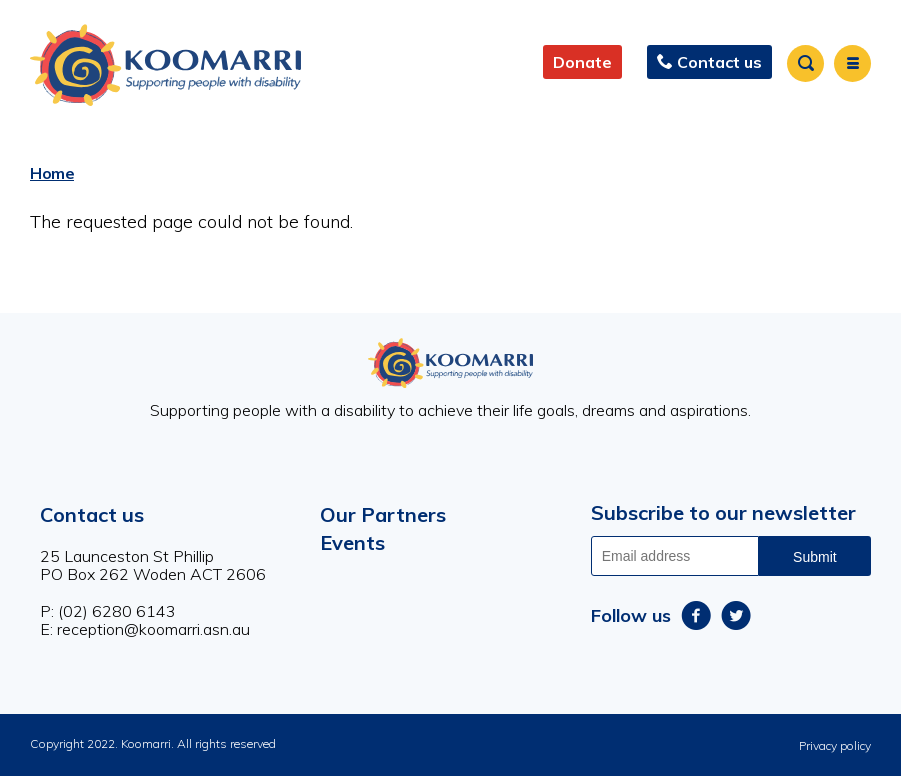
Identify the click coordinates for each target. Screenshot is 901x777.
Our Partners (383, 514)
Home (52, 173)
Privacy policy (835, 745)
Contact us (92, 514)
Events (352, 542)
